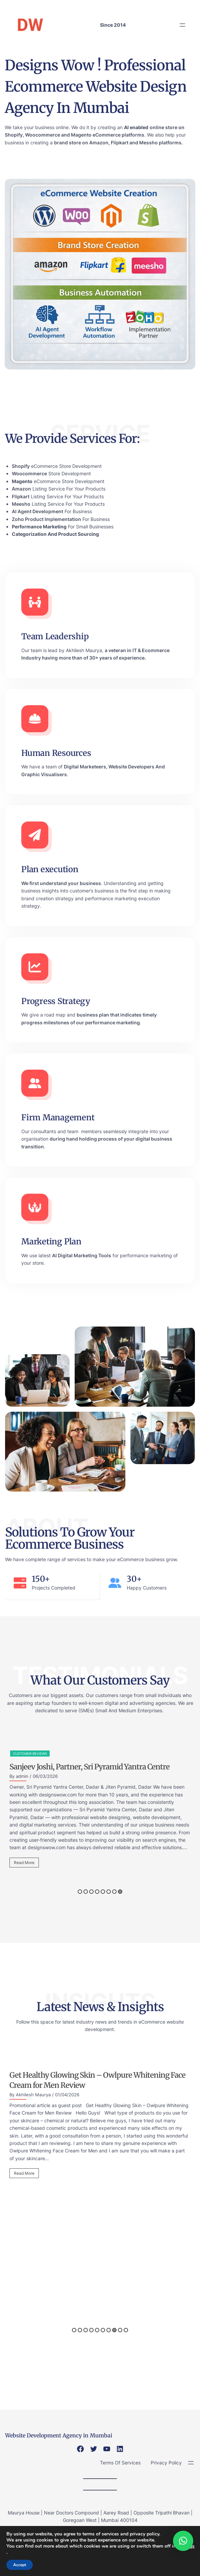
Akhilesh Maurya (84, 650)
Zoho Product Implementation (46, 519)
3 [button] (91, 1891)
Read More (24, 1862)
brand (61, 142)
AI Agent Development (37, 511)
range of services (66, 1559)
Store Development (51, 473)
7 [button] (114, 1891)
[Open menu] (182, 25)
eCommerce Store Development (57, 466)
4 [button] (97, 1891)
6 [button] (108, 1891)
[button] (183, 2541)
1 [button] (80, 1891)
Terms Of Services (120, 2462)
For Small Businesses (63, 526)
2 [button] (85, 1891)
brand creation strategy (47, 898)
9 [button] (120, 2330)
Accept (19, 2565)
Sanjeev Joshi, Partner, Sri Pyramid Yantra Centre (89, 1766)
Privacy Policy (166, 2462)
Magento (81, 135)
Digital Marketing (77, 1255)
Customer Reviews (30, 1753)
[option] (100, 1811)
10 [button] (126, 2330)
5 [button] (103, 1891)
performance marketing (112, 1022)
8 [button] (120, 1891)
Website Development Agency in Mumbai (58, 2435)
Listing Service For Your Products (58, 489)
